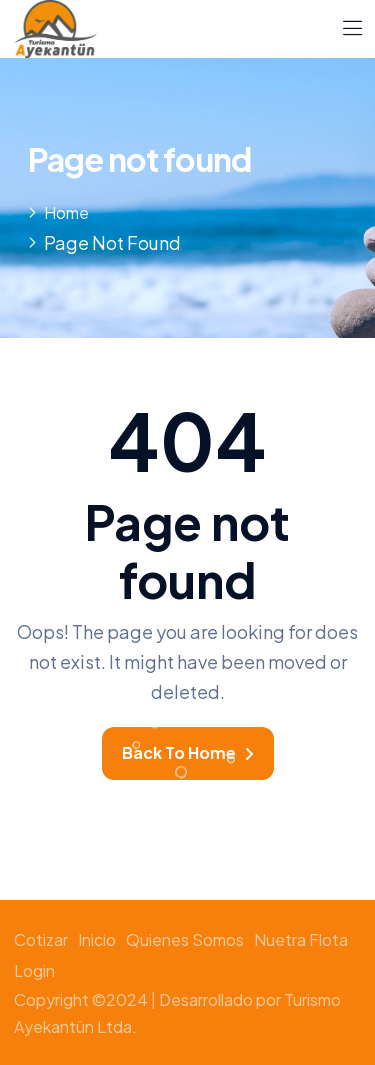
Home (66, 212)
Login (34, 970)
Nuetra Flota (301, 939)
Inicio (97, 939)
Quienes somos (185, 939)
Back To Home (188, 752)
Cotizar (41, 939)
